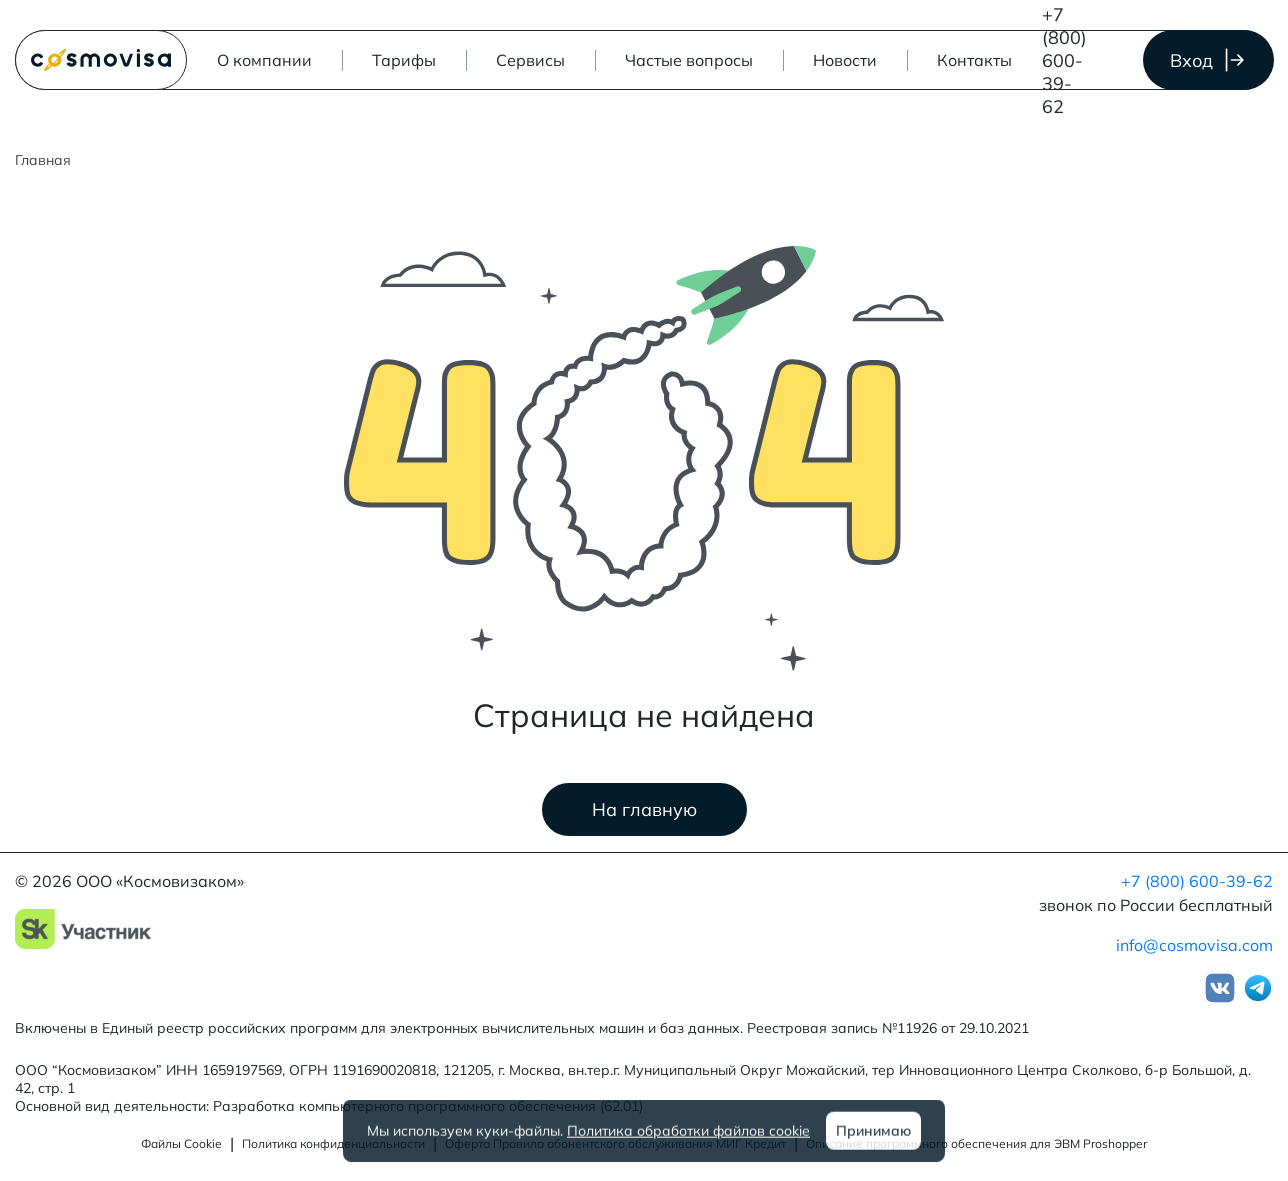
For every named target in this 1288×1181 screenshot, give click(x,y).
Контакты (974, 60)
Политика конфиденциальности (333, 1143)
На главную (644, 809)
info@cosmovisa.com (1194, 945)
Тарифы (404, 60)
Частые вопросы (689, 60)
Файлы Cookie (181, 1143)
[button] (530, 60)
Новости (845, 60)
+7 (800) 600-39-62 (1064, 60)
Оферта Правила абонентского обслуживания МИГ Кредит (615, 1143)
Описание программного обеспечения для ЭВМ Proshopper (976, 1143)
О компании (264, 60)
